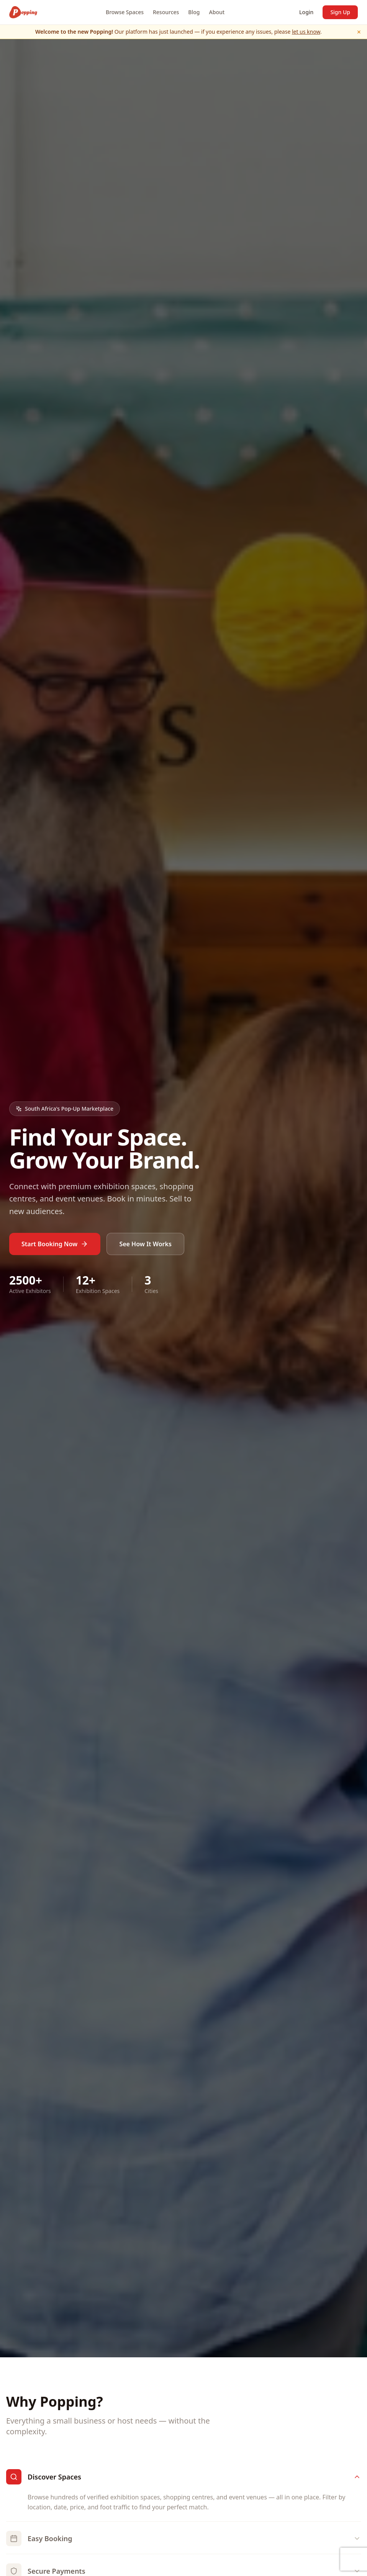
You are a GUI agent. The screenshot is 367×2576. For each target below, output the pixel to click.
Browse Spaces (125, 12)
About (217, 12)
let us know (306, 31)
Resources (166, 12)
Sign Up (340, 12)
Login (306, 12)
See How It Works (145, 1244)
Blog (194, 12)
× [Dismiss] (359, 31)
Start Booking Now (54, 1244)
